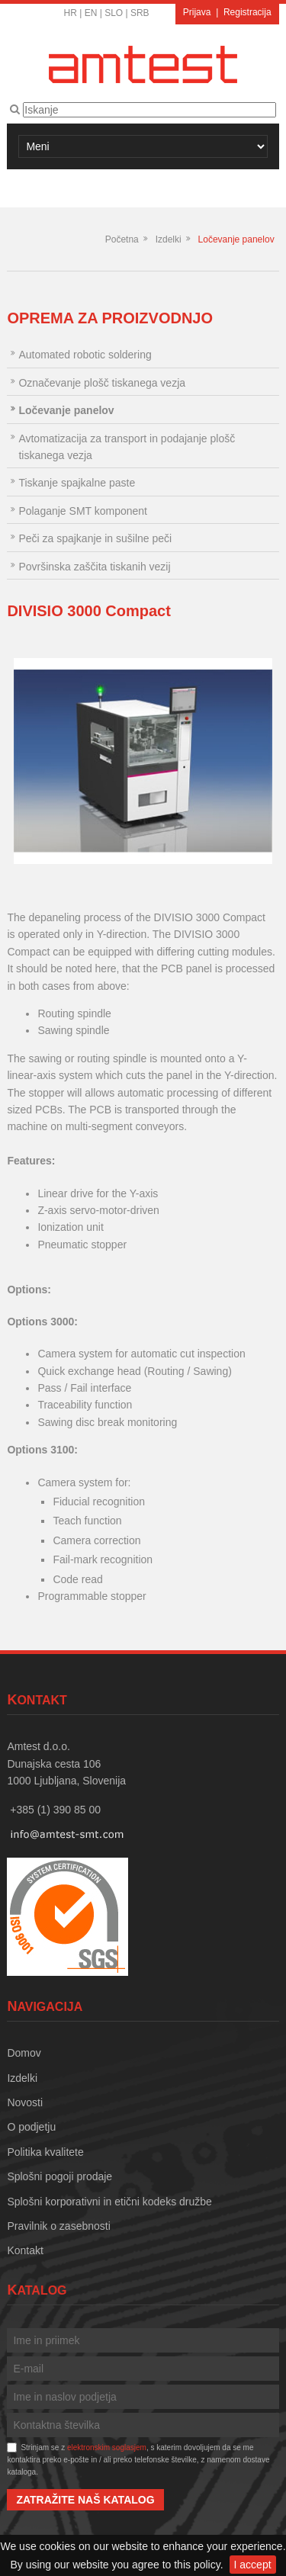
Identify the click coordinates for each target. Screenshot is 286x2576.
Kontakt (25, 2250)
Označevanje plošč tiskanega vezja (101, 383)
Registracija (247, 12)
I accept (253, 2564)
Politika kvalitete (45, 2152)
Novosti (25, 2102)
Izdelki (169, 239)
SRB (139, 13)
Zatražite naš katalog (85, 2500)
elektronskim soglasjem (106, 2447)
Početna (122, 239)
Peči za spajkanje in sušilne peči (95, 538)
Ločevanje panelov (236, 239)
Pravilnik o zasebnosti (58, 2226)
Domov (23, 2053)
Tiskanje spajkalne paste (76, 483)
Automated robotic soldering (84, 354)
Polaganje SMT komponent (82, 511)
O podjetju (31, 2127)
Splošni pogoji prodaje (59, 2176)
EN (91, 13)
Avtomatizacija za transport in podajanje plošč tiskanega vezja (126, 446)
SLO (113, 13)
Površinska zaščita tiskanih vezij (94, 566)
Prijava (197, 12)
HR (70, 13)
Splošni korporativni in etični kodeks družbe (109, 2201)
